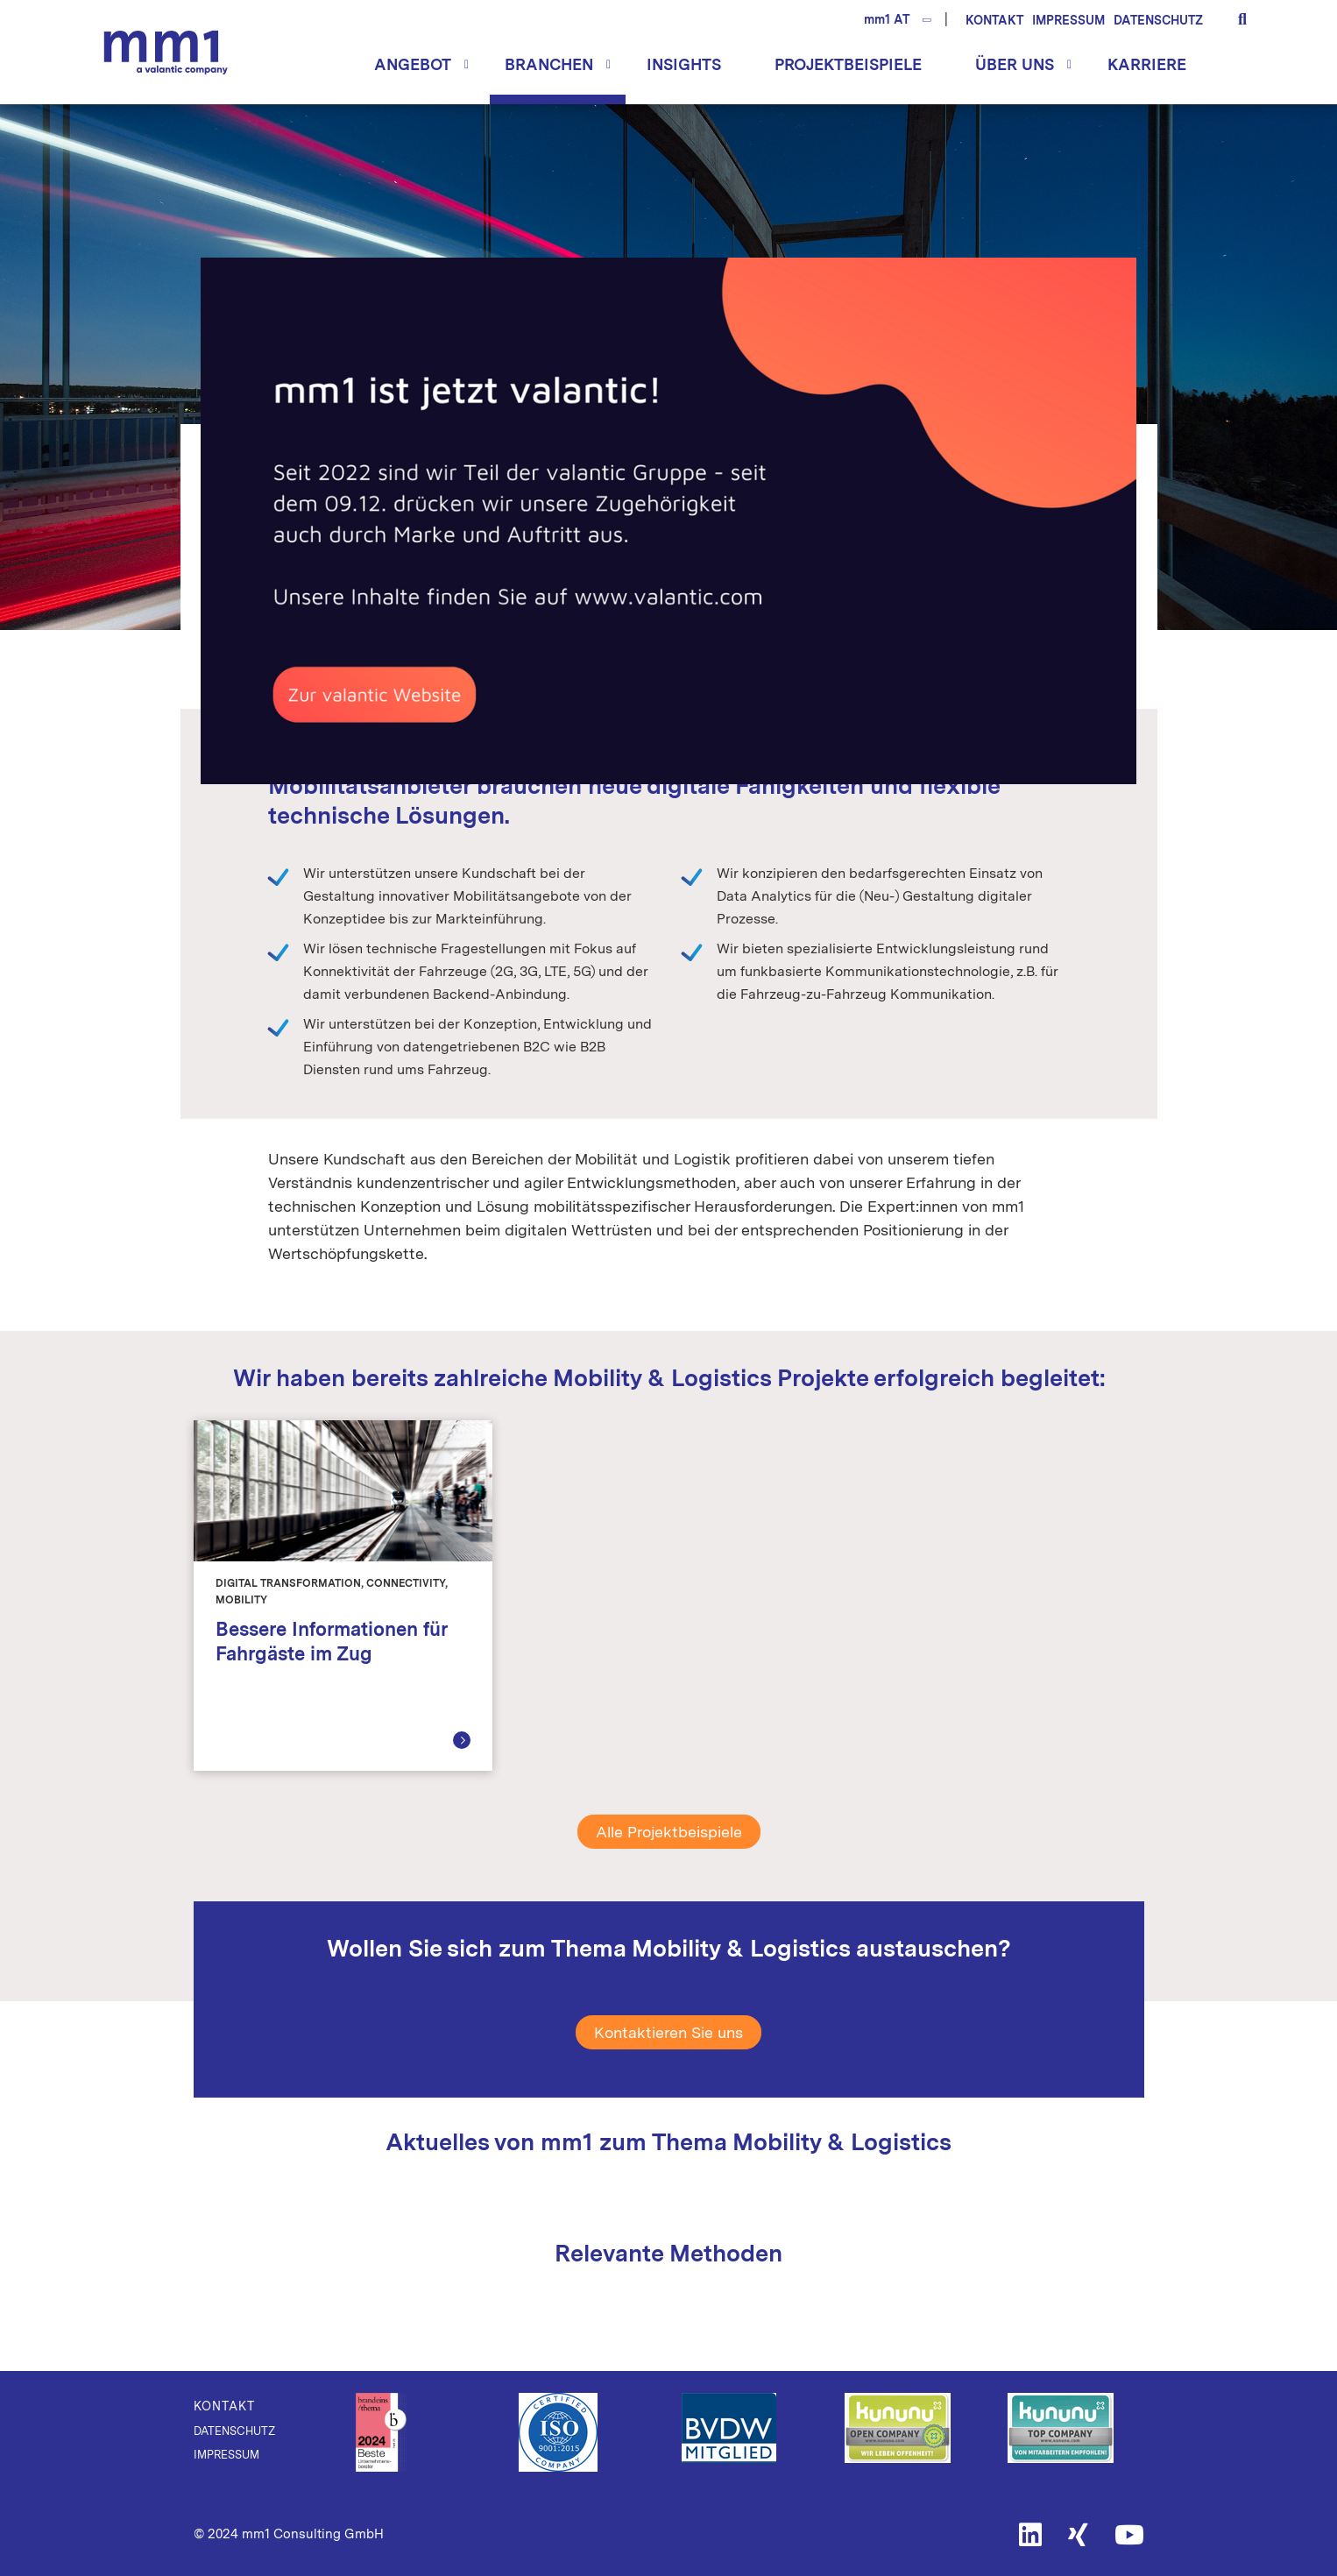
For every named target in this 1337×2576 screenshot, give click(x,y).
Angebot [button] (412, 64)
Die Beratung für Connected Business (166, 52)
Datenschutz (1158, 20)
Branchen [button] (549, 64)
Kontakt (994, 20)
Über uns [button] (1014, 64)
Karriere (1146, 64)
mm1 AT (886, 19)
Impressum (1068, 20)
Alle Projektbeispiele (669, 1831)
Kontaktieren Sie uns (668, 2032)
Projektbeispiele (848, 64)
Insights (684, 64)
